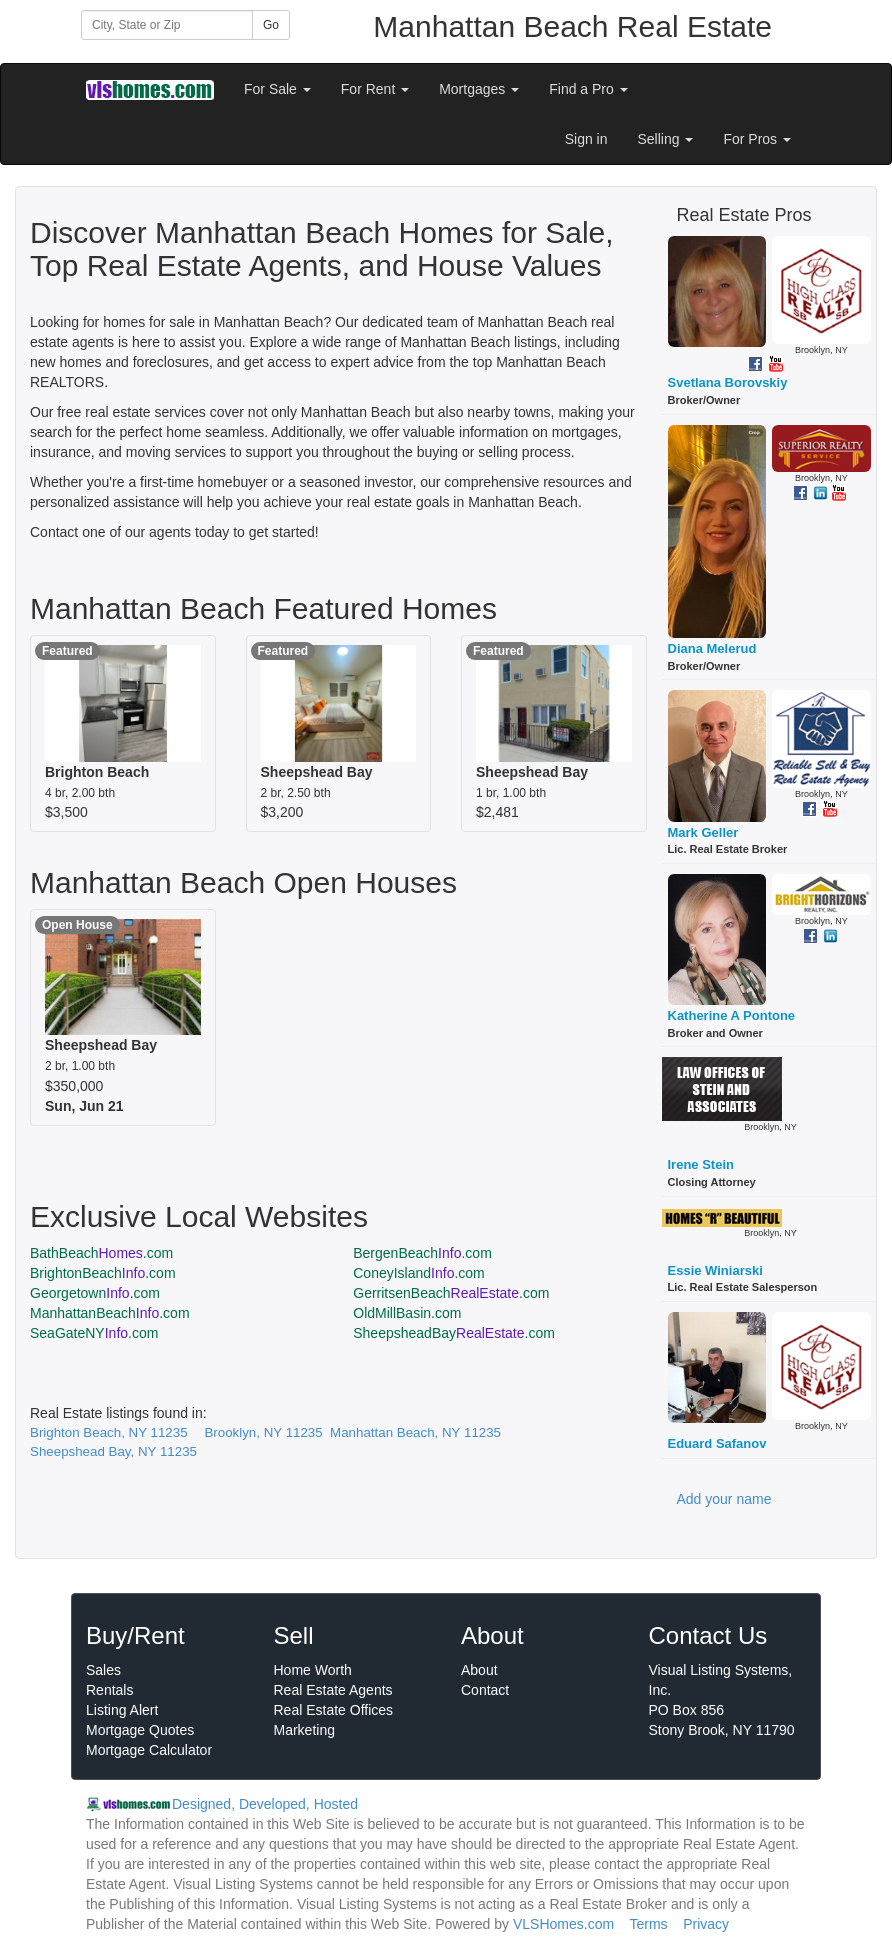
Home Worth (313, 1670)
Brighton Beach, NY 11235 (109, 1432)
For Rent (375, 89)
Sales (103, 1670)
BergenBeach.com (422, 1253)
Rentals (109, 1690)
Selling (666, 139)
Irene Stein (701, 1164)
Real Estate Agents (333, 1690)
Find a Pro (588, 89)
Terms (648, 1924)
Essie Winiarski (715, 1270)
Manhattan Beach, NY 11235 (415, 1432)
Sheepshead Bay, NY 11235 (113, 1451)
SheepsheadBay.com (454, 1333)
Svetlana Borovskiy (728, 382)
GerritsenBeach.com (451, 1293)
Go (271, 25)
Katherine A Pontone (732, 1015)
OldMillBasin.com (407, 1313)
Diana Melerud (712, 648)
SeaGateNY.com (94, 1333)
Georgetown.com (95, 1293)
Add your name (724, 1499)
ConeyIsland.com (419, 1273)
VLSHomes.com (563, 1924)
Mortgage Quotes (140, 1730)
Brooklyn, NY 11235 (263, 1432)
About (479, 1670)
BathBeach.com (101, 1253)
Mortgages (479, 89)
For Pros (757, 139)
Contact (485, 1690)
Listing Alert (122, 1710)
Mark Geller (703, 832)
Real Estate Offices (334, 1710)
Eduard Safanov (717, 1443)
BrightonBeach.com (103, 1273)
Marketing (304, 1730)
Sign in (586, 139)
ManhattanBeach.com (110, 1313)
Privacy (706, 1924)
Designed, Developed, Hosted (265, 1804)
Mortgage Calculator (149, 1750)
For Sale (277, 89)
